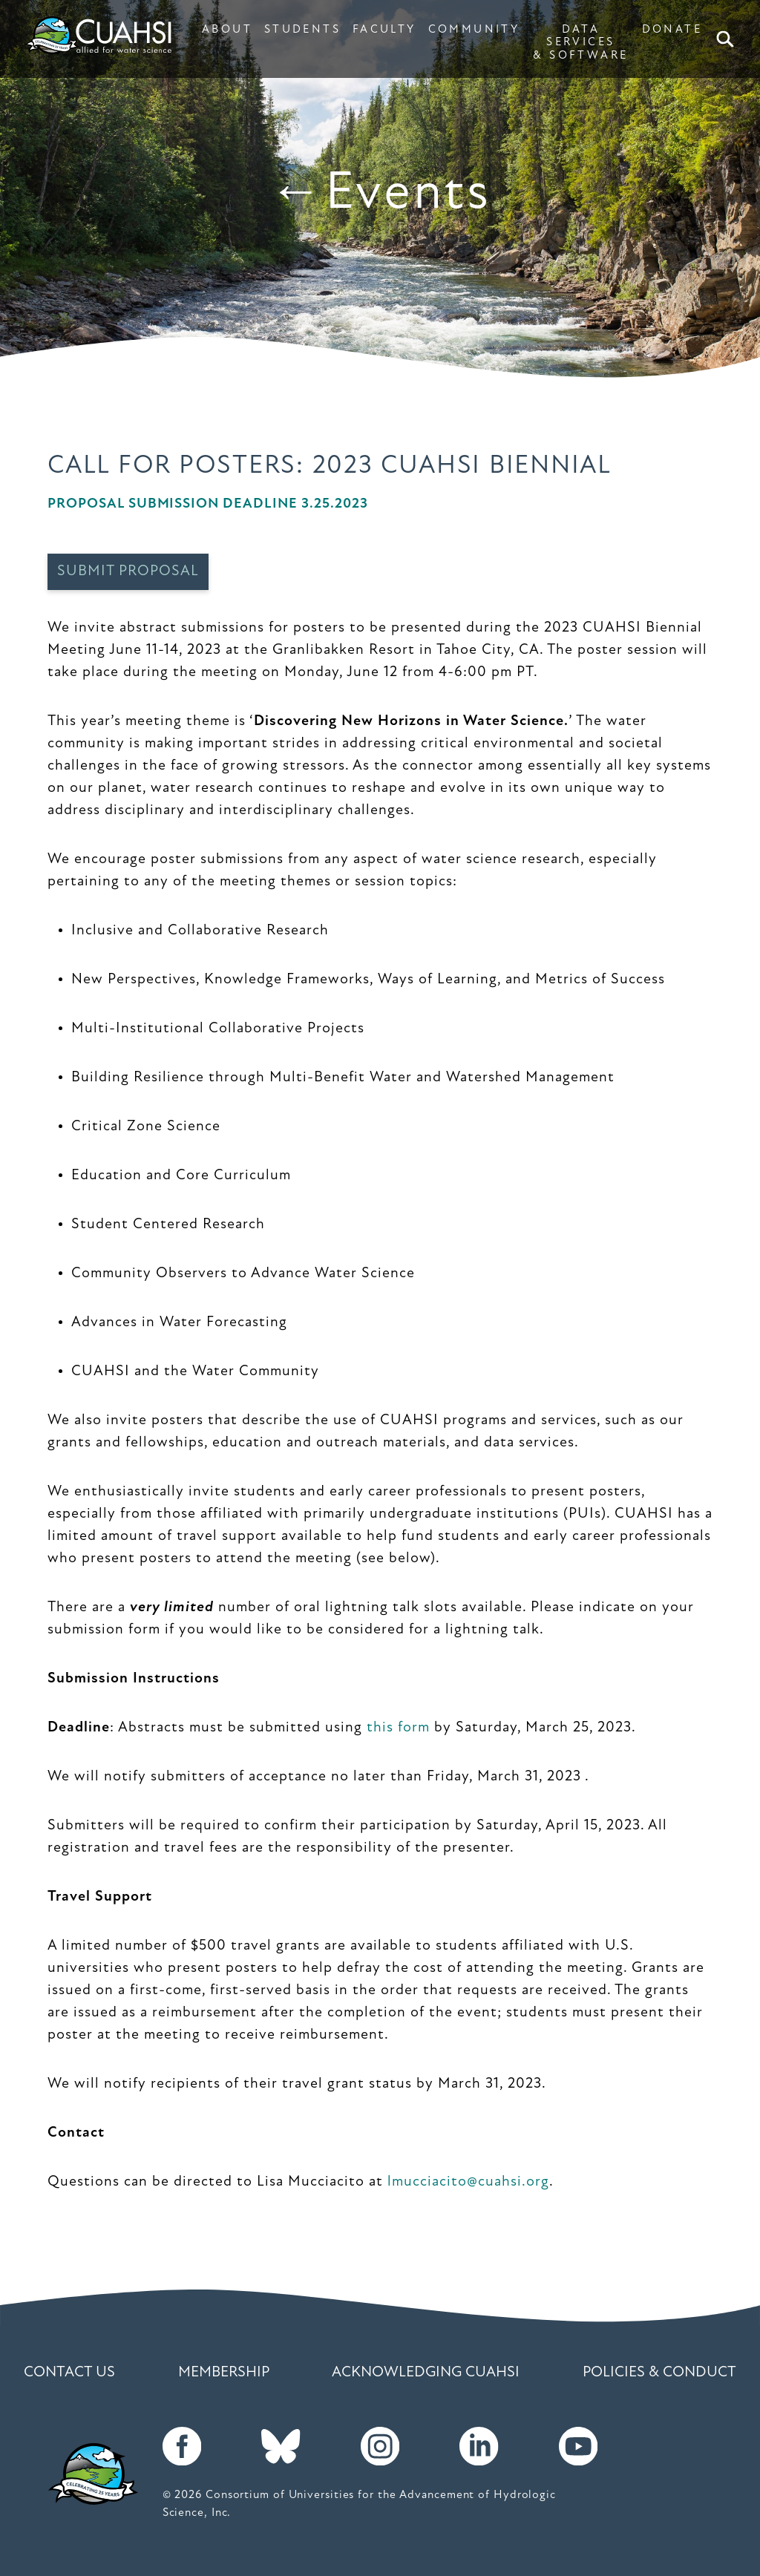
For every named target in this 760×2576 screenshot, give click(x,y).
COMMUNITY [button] (474, 30)
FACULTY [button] (384, 30)
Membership (223, 2372)
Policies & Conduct (659, 2372)
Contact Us (69, 2372)
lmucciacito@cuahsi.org (468, 2181)
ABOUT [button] (227, 30)
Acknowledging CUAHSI (426, 2372)
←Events (380, 194)
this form (398, 1727)
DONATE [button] (672, 30)
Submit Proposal (128, 571)
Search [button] (727, 39)
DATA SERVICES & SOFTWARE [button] (580, 43)
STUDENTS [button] (302, 30)
